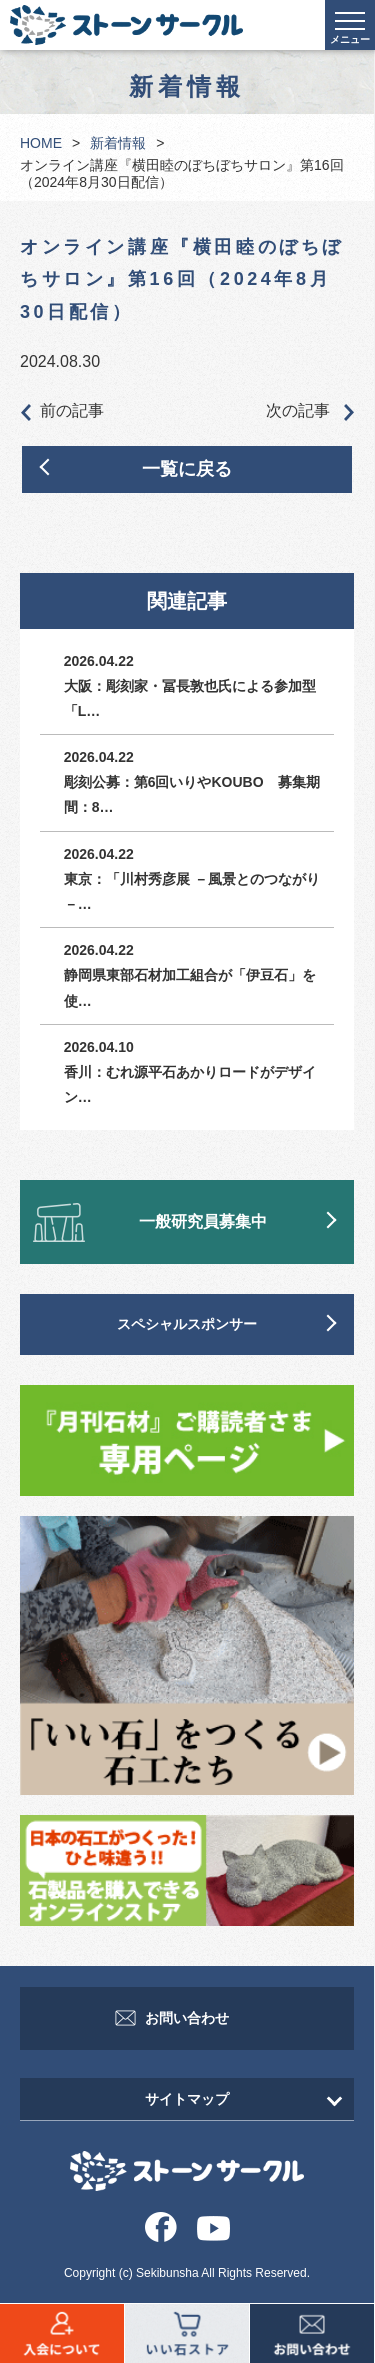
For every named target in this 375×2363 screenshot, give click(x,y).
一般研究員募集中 (203, 1221)
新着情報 (118, 143)
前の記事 (62, 412)
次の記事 (310, 412)
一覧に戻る (187, 469)
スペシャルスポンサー (187, 1324)
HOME (41, 143)
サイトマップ (187, 2099)
